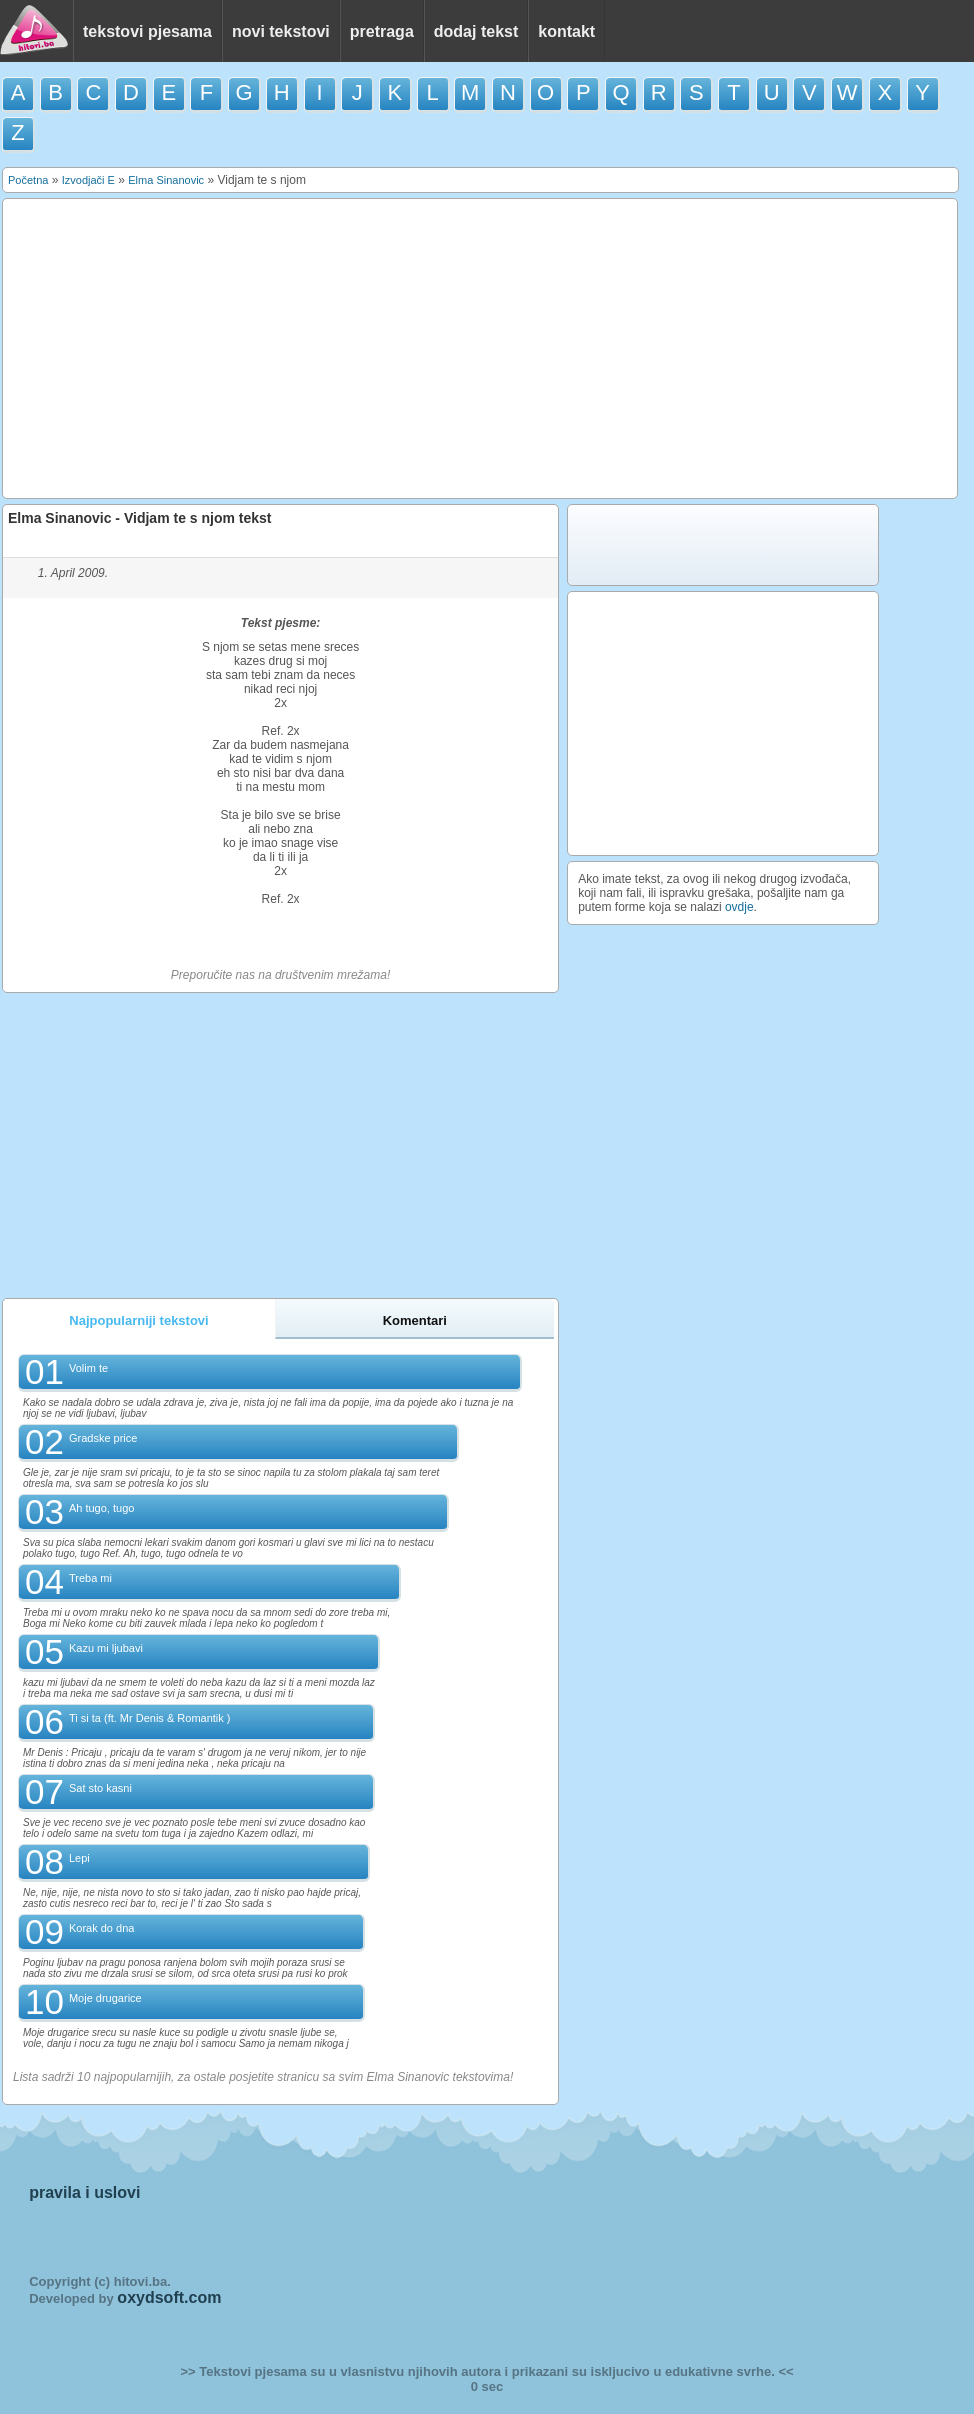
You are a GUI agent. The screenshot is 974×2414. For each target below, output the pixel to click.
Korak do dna (101, 1928)
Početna (28, 180)
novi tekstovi (281, 31)
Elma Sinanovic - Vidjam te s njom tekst (140, 518)
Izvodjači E (88, 180)
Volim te (88, 1368)
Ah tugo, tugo (101, 1508)
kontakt (566, 31)
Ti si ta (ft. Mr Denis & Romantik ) (150, 1718)
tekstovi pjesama (147, 31)
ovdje (739, 907)
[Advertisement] (480, 349)
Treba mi (90, 1578)
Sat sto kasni (100, 1788)
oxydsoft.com (169, 2297)
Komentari (415, 1320)
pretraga (382, 31)
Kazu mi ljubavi (106, 1648)
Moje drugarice (105, 1998)
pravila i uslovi (84, 2192)
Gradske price (103, 1438)
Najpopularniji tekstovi (138, 1320)
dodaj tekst (476, 31)
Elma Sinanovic (166, 180)
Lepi (79, 1858)
